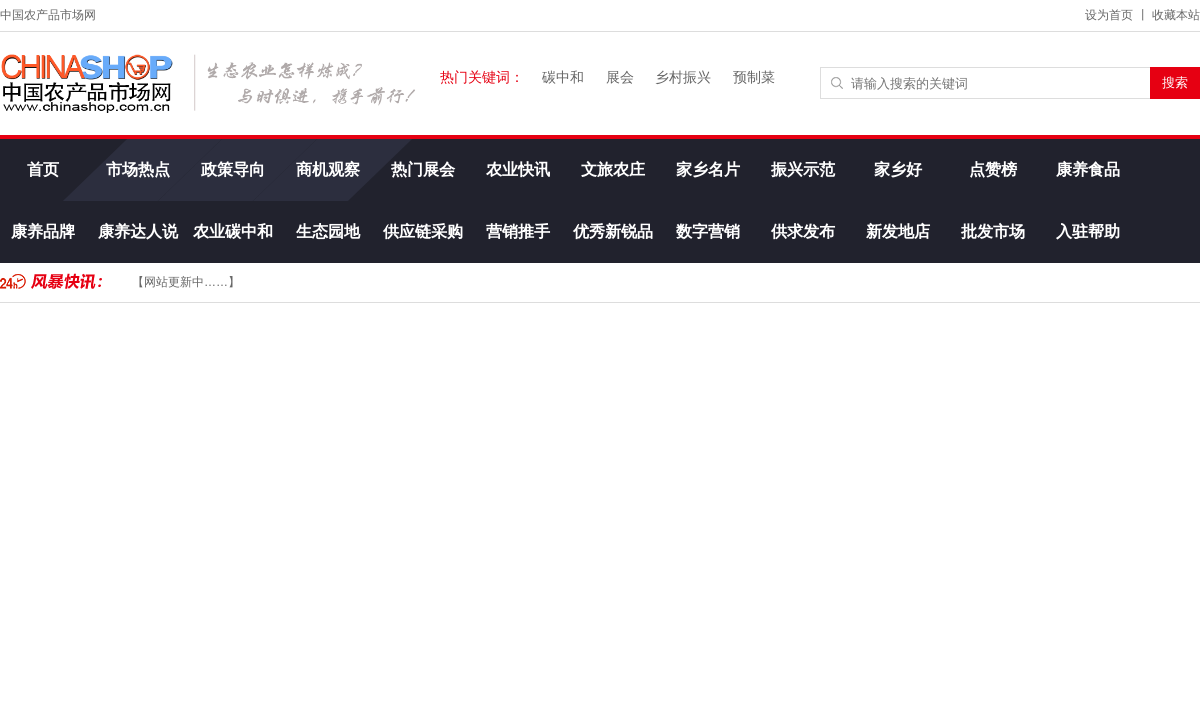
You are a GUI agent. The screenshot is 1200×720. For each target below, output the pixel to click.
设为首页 (1109, 15)
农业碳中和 (233, 231)
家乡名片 (708, 169)
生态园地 (328, 231)
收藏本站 (1176, 15)
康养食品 (1088, 169)
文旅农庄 (613, 169)
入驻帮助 (1088, 231)
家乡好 (898, 169)
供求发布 (803, 231)
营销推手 (518, 231)
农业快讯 (518, 169)
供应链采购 (423, 231)
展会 (620, 77)
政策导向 (233, 169)
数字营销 (708, 231)
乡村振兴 (683, 77)
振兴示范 (803, 169)
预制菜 (754, 77)
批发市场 (993, 231)
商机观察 (328, 169)
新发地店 (898, 231)
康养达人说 (138, 231)
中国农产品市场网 (48, 15)
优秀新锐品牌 (613, 243)
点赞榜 (993, 169)
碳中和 (563, 77)
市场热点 (138, 169)
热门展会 (423, 169)
